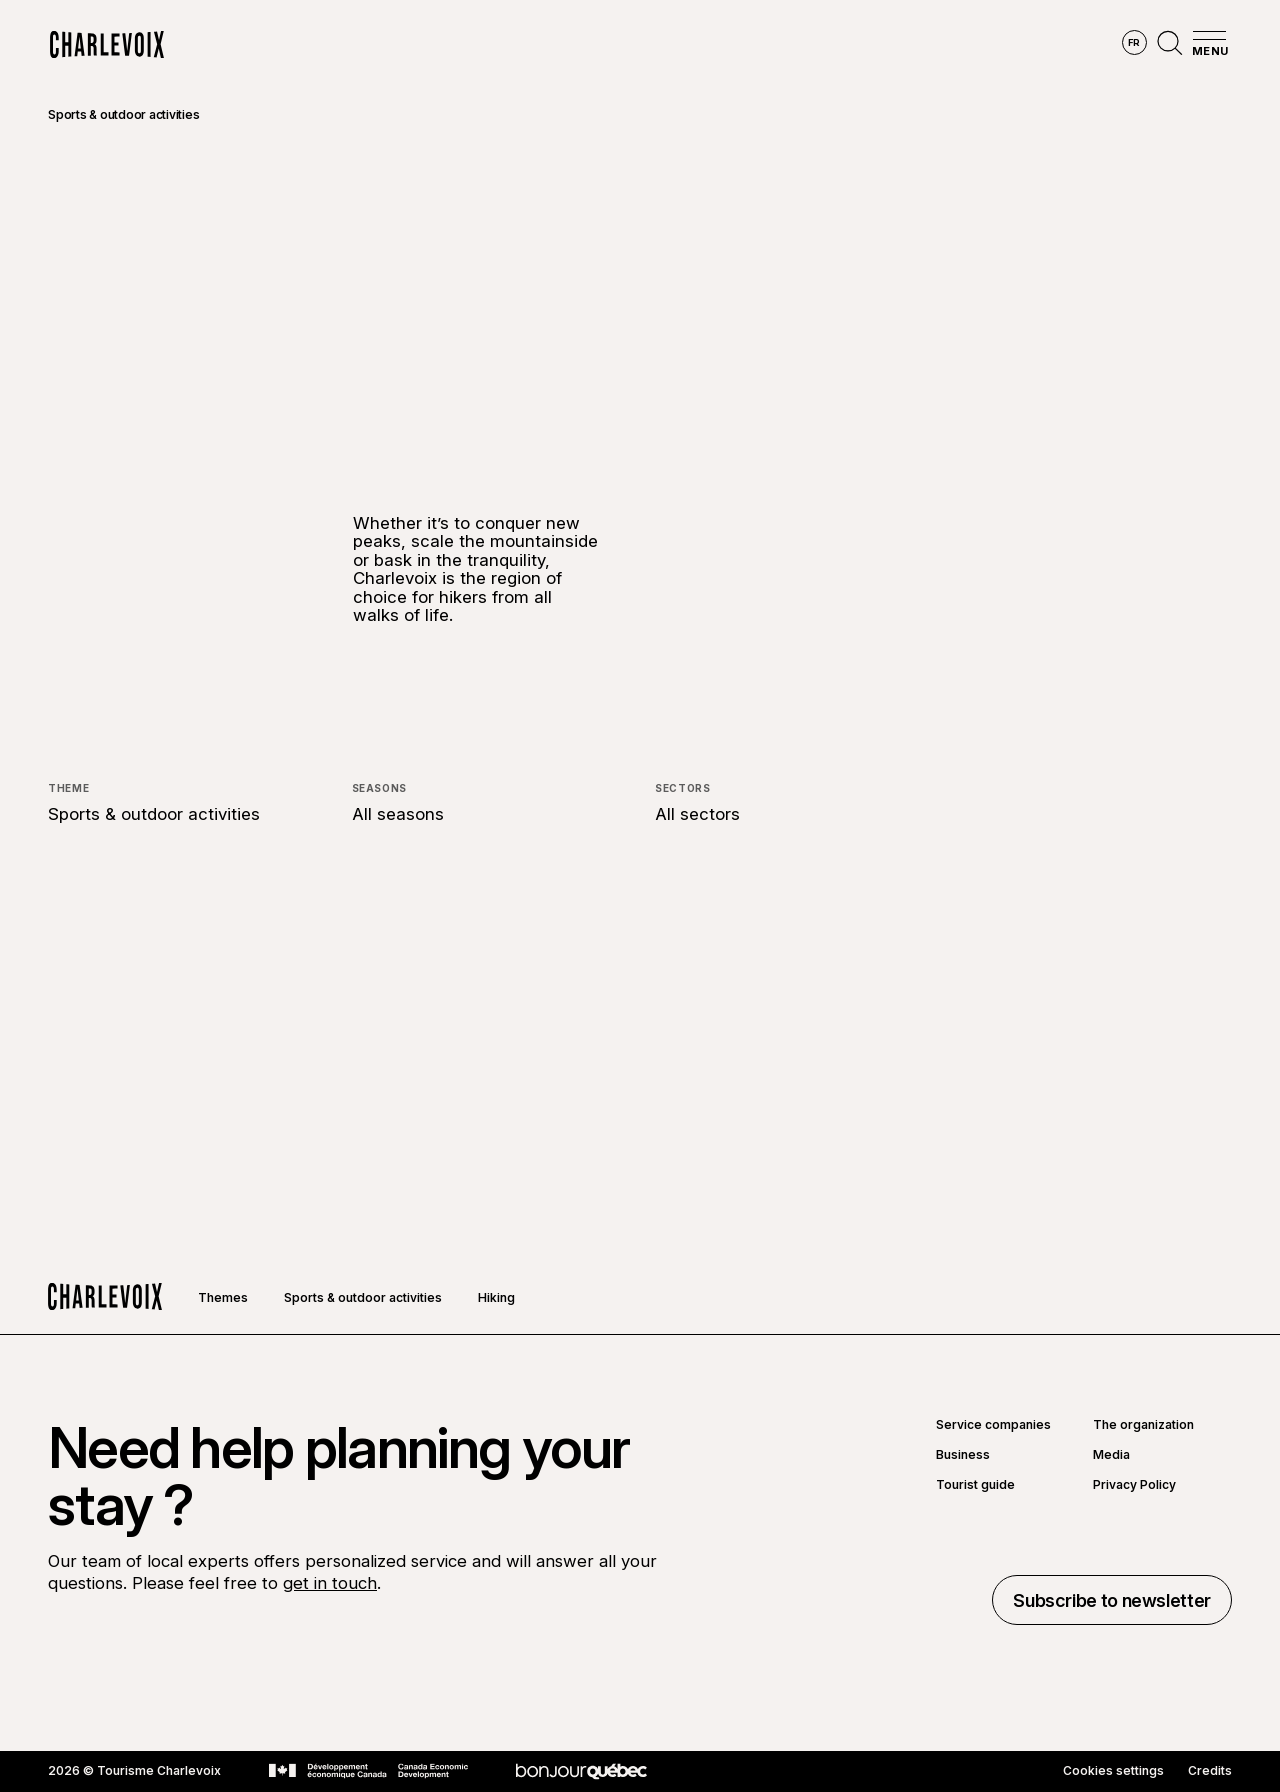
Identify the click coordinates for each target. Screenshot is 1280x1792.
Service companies (993, 1425)
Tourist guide (975, 1485)
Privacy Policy (1134, 1485)
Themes (223, 1297)
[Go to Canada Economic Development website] (368, 1771)
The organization (1143, 1425)
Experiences (766, 45)
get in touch (330, 1583)
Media (1111, 1455)
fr (1134, 42)
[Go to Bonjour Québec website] (581, 1771)
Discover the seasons (605, 45)
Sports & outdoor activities (124, 114)
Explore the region (419, 45)
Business (963, 1455)
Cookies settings (1113, 1771)
